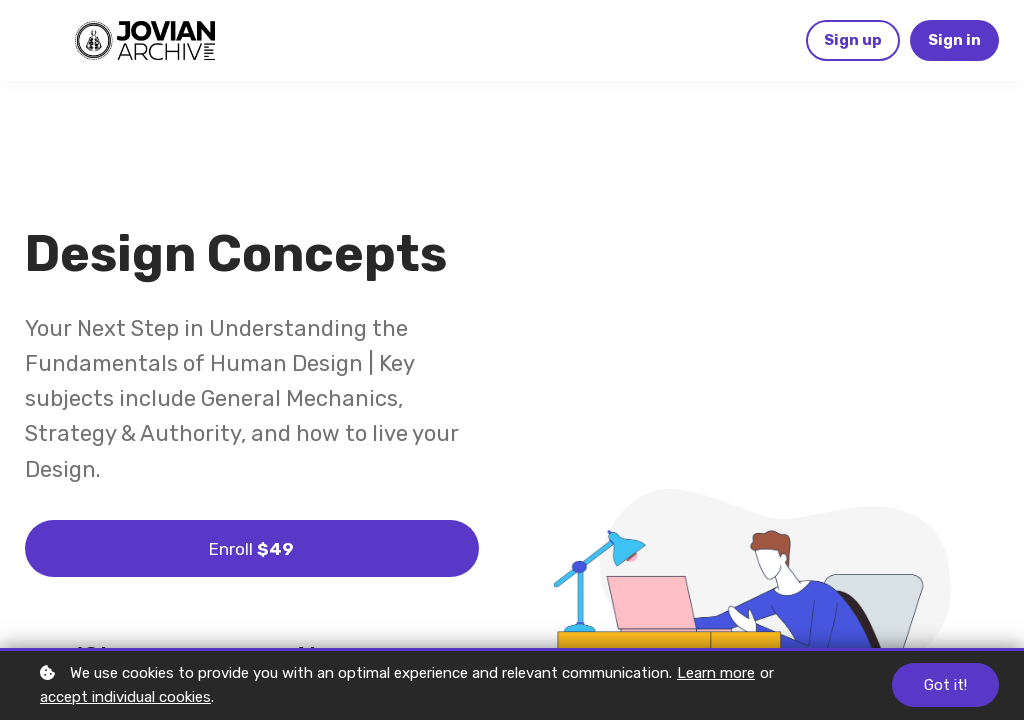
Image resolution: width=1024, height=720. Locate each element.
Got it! (945, 685)
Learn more (716, 673)
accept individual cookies (125, 697)
